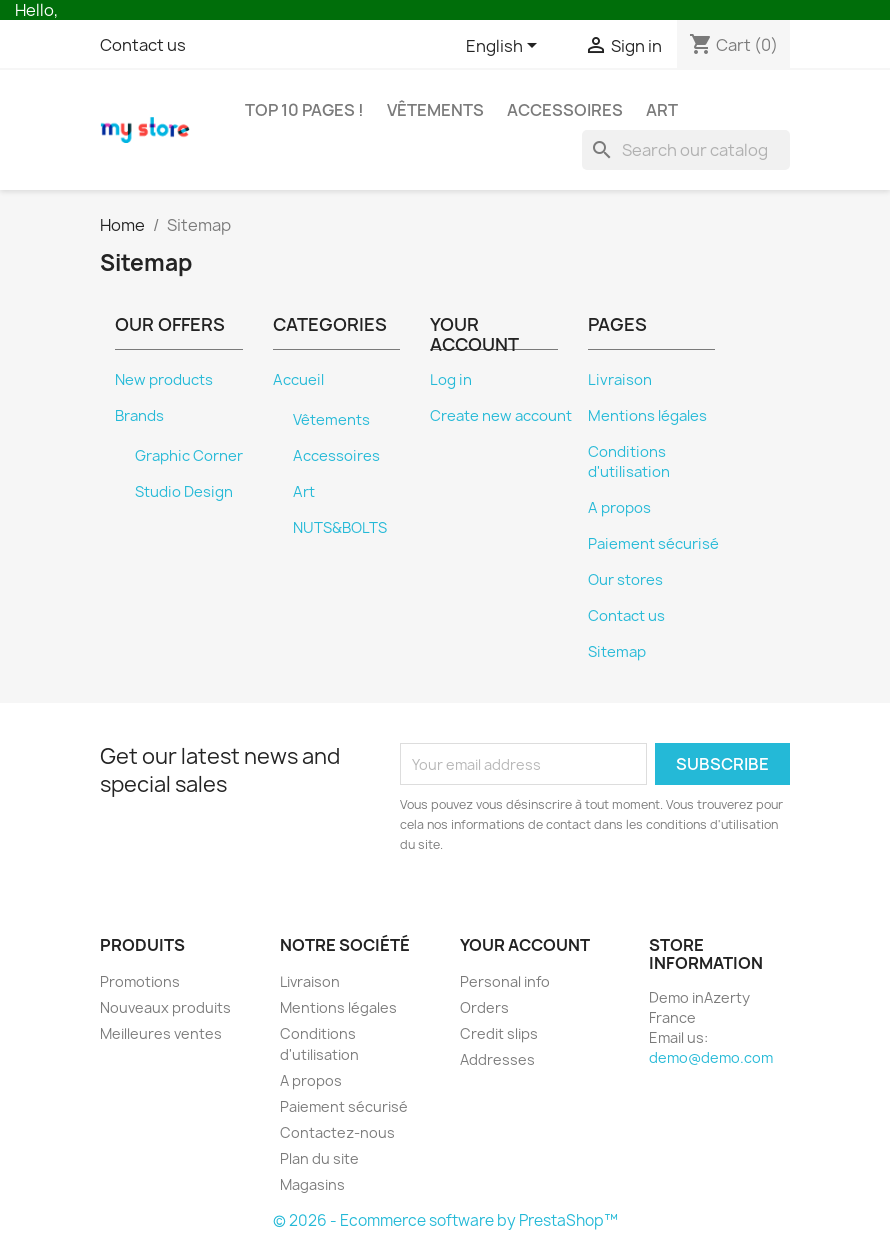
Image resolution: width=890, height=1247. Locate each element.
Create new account (501, 416)
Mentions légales (647, 416)
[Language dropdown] (505, 47)
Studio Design (184, 492)
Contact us (143, 45)
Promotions (140, 981)
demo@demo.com (711, 1057)
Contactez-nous (337, 1132)
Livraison (620, 380)
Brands (139, 416)
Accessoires (565, 110)
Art (662, 110)
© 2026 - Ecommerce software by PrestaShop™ (445, 1220)
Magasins (312, 1184)
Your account (525, 945)
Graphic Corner (189, 456)
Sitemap (617, 652)
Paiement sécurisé (653, 544)
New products (164, 380)
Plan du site (319, 1158)
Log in (451, 380)
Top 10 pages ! (304, 110)
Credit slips (499, 1033)
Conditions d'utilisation (629, 462)
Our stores (625, 580)
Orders (484, 1007)
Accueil (298, 380)
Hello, (36, 10)
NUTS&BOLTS (340, 528)
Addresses (497, 1059)
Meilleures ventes (161, 1033)
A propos (619, 508)
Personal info (505, 981)
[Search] (686, 150)
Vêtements (435, 110)
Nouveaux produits (165, 1007)
